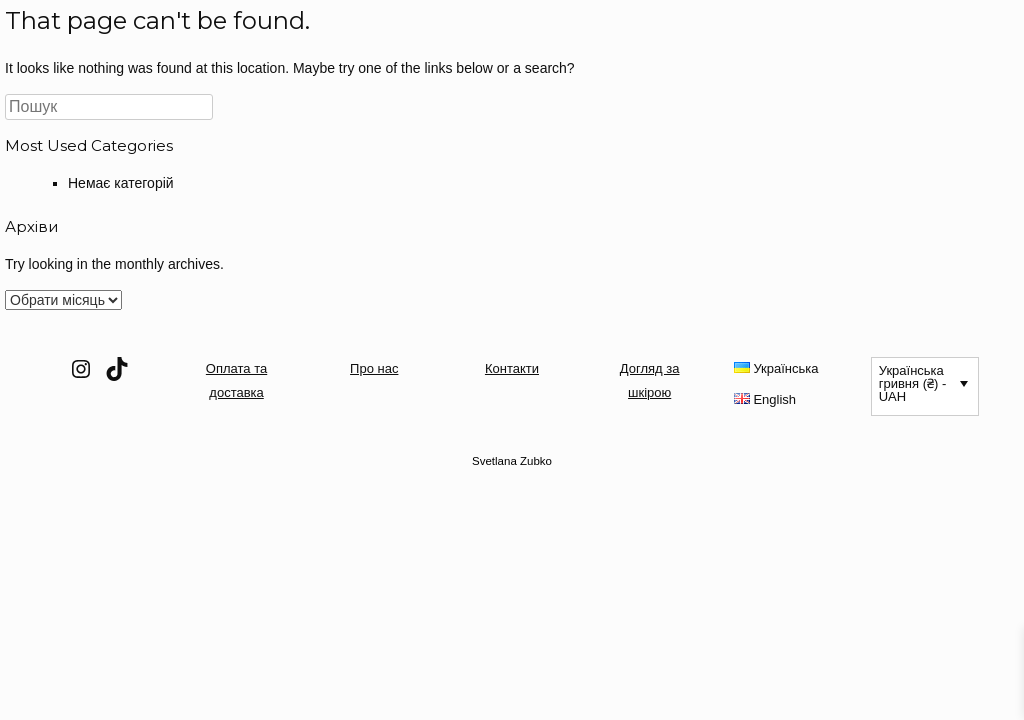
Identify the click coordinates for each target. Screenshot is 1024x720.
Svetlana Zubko (512, 461)
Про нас (374, 368)
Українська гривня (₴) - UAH (913, 383)
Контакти (512, 368)
